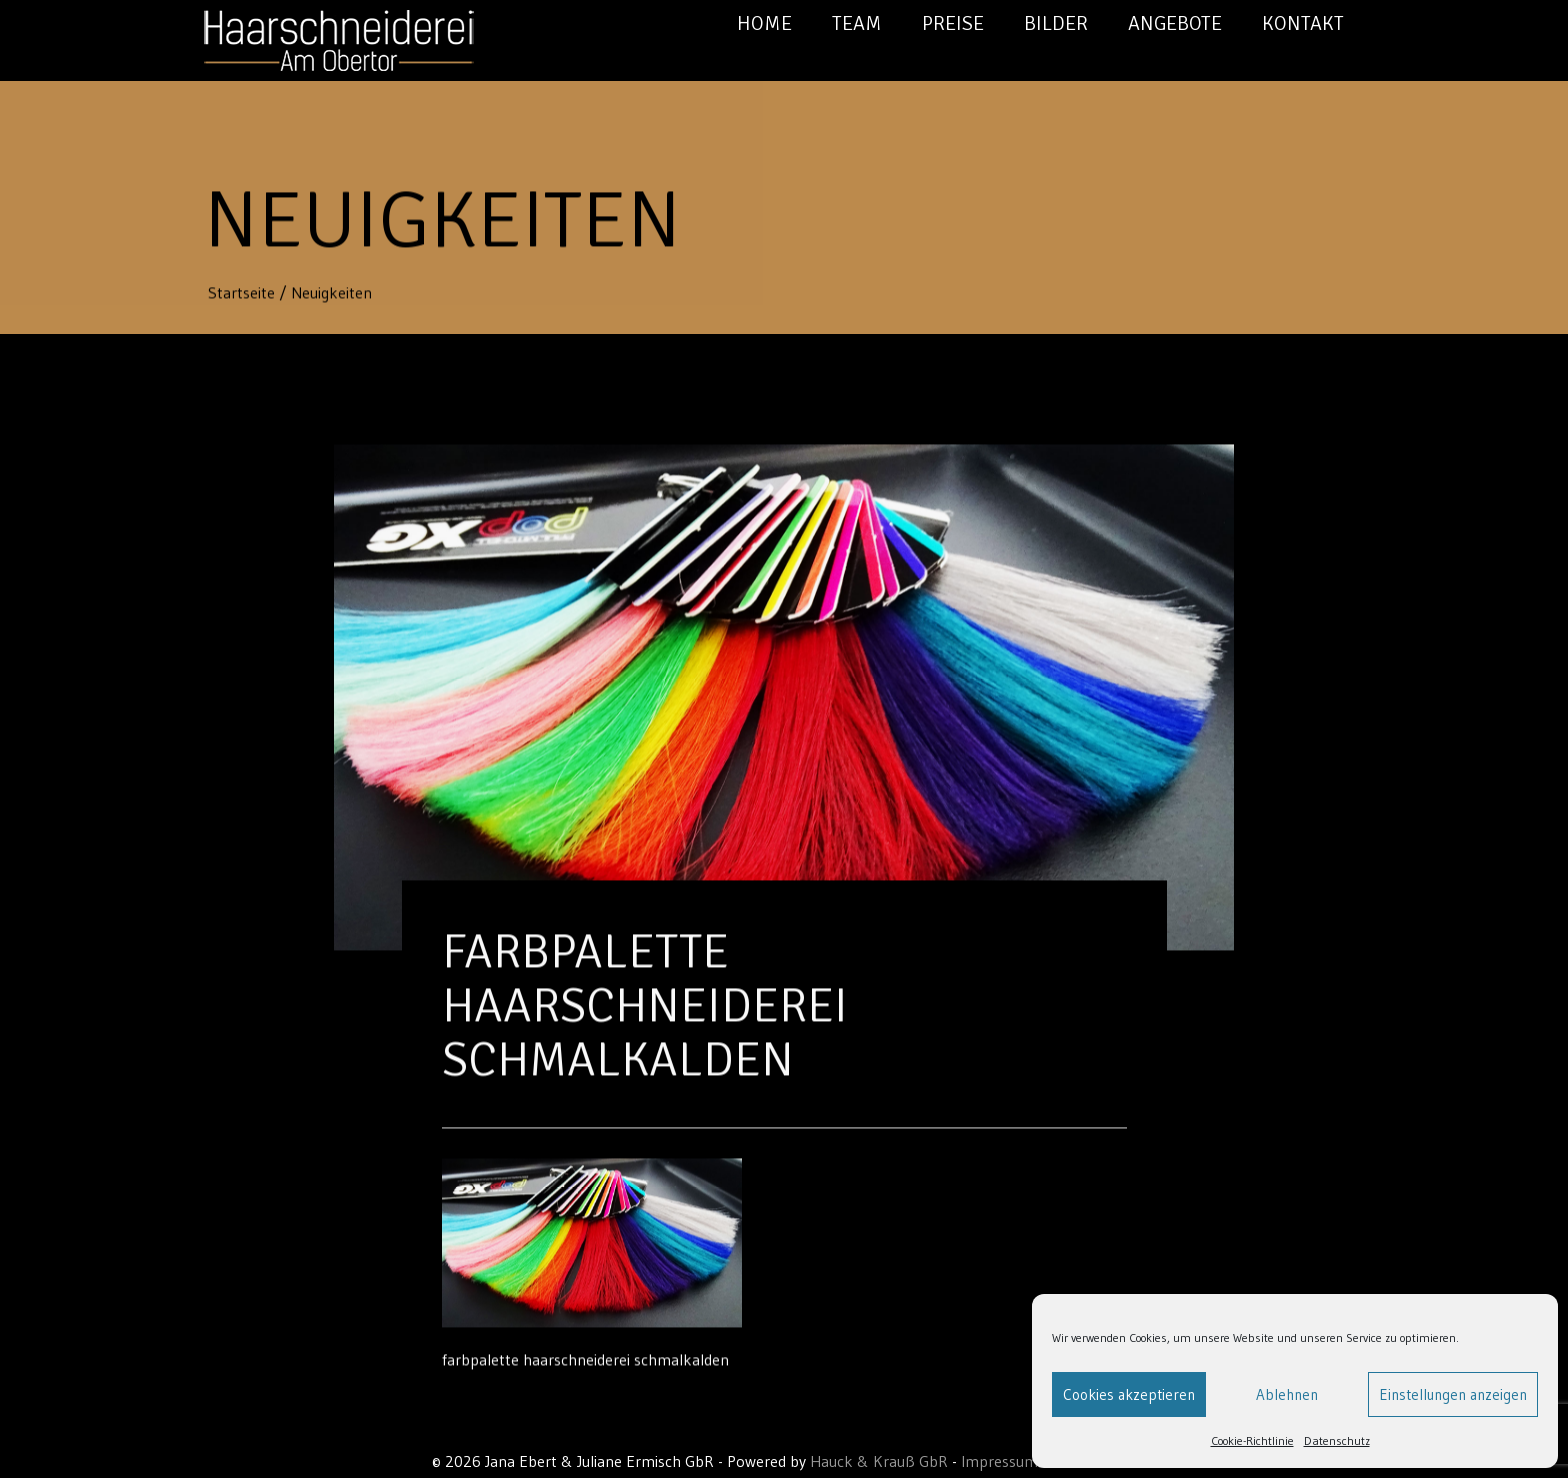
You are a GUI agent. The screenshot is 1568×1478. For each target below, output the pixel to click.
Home (764, 23)
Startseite (243, 293)
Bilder (1056, 23)
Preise (953, 23)
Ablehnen (1287, 1394)
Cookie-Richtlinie (1252, 1440)
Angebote (1175, 23)
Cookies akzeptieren (1129, 1394)
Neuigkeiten (331, 293)
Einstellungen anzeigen (1453, 1394)
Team (857, 23)
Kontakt (1303, 23)
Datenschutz (1337, 1440)
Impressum (999, 1461)
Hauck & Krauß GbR (879, 1461)
